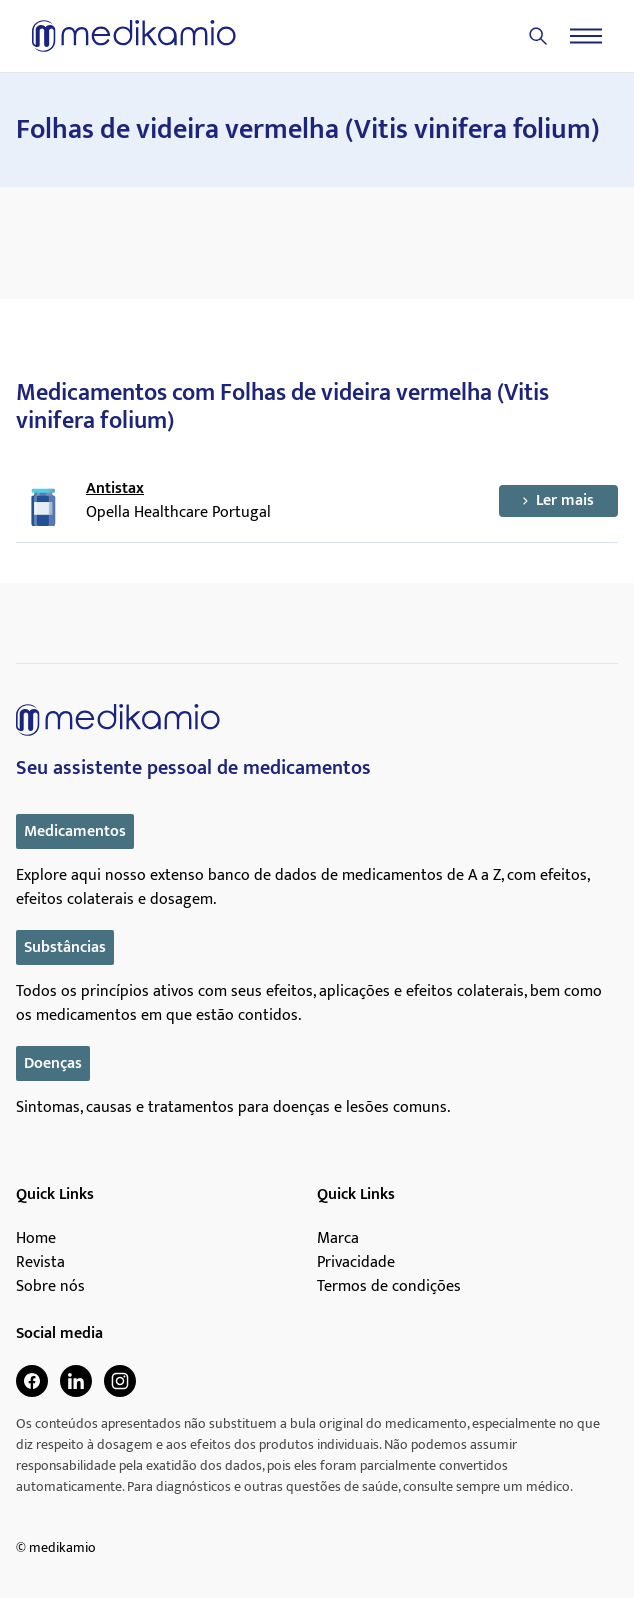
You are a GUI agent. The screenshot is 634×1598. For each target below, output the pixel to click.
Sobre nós (50, 1287)
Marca (338, 1239)
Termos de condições (389, 1287)
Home (36, 1239)
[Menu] (586, 36)
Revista (40, 1263)
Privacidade (356, 1263)
